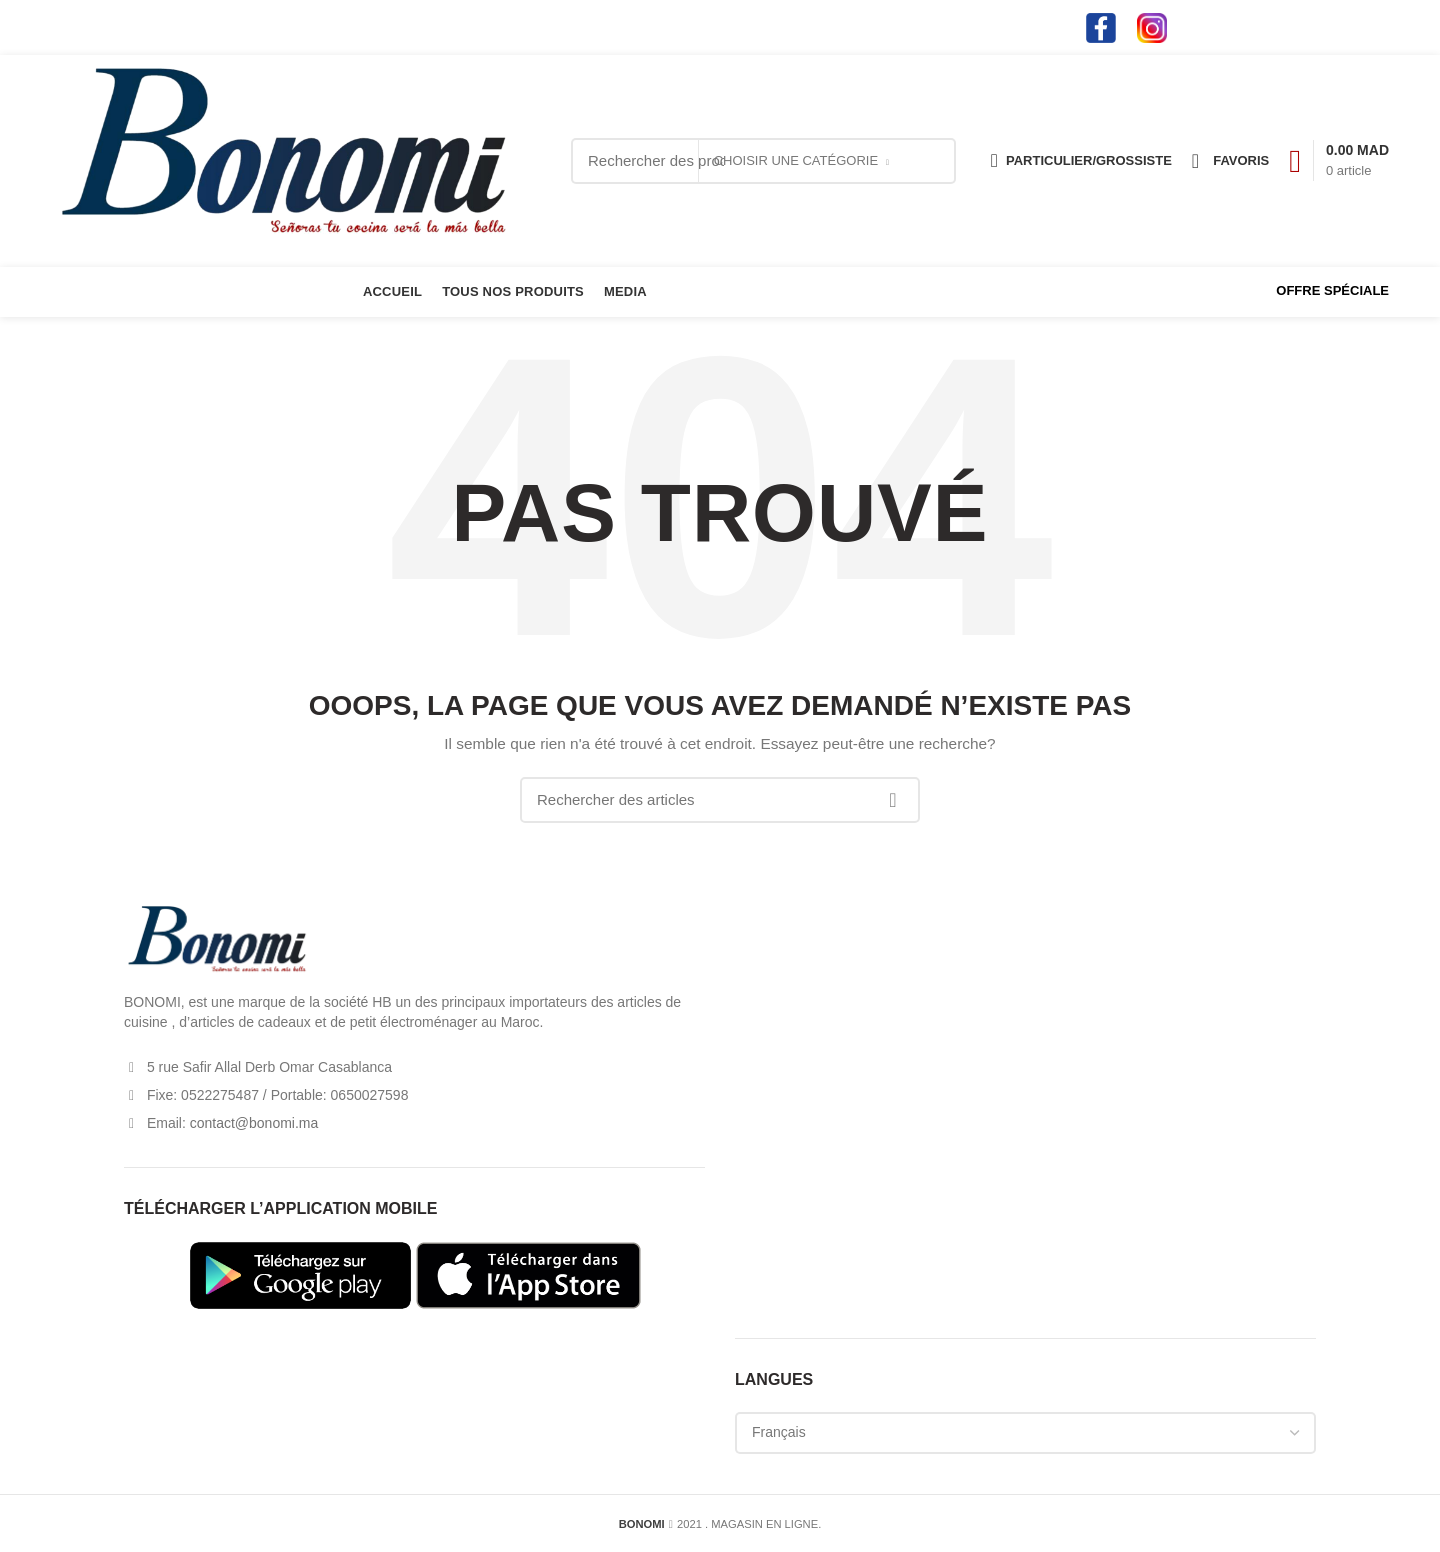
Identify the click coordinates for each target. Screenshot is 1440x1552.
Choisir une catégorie (796, 160)
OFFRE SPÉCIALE (1332, 290)
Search (930, 161)
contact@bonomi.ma (148, 27)
